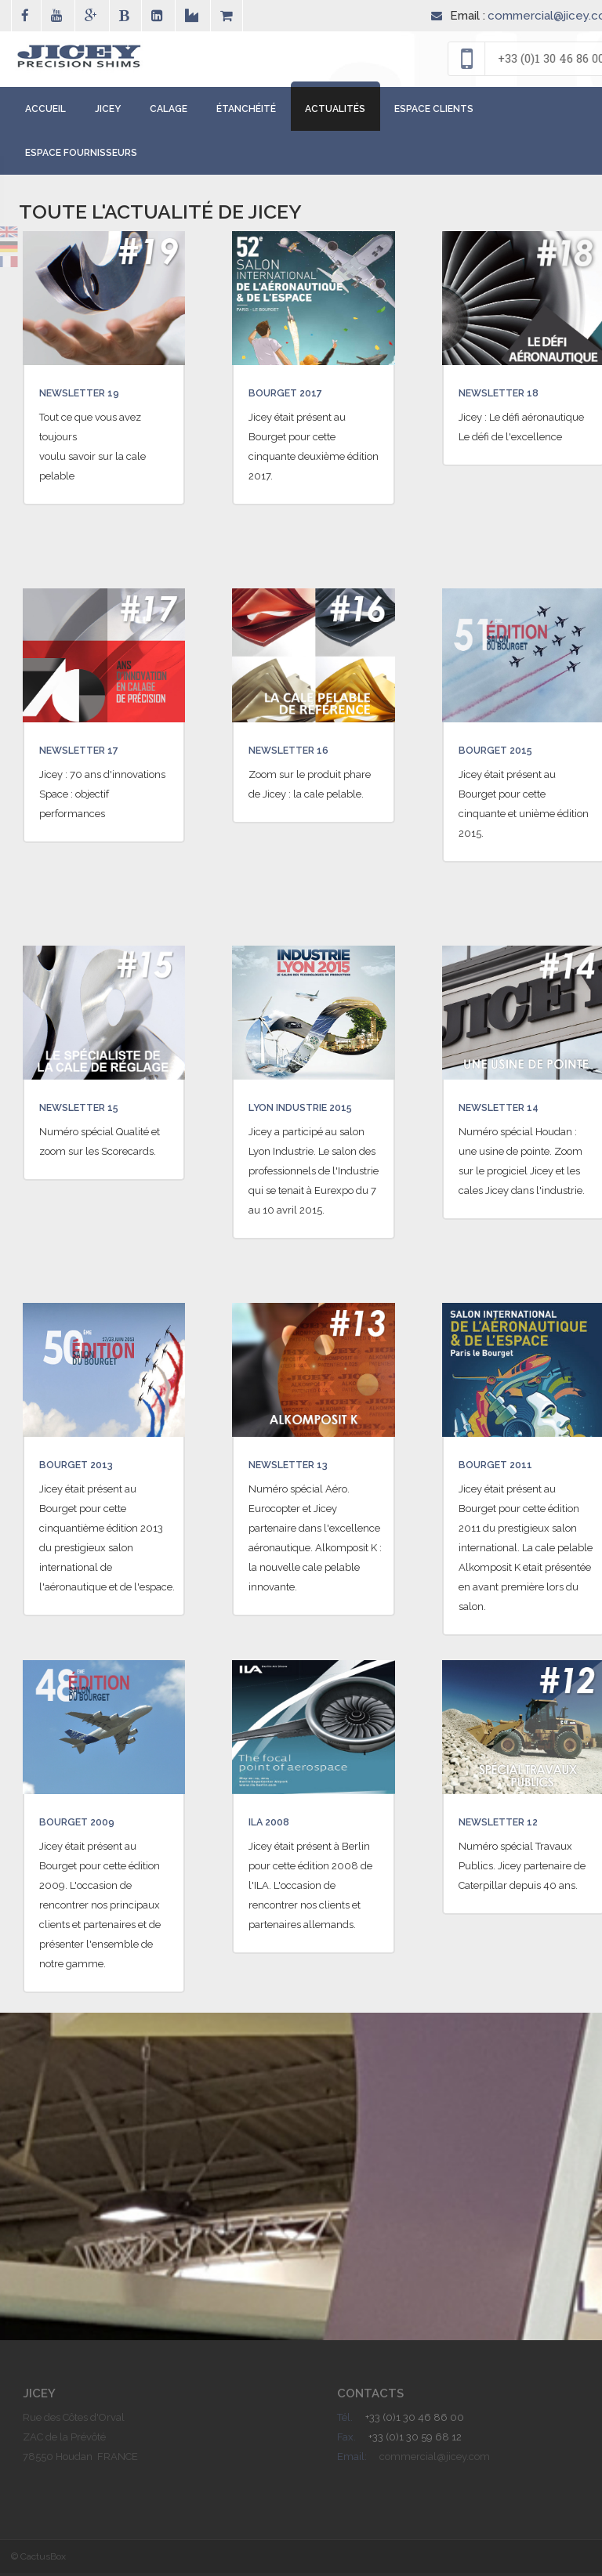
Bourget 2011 (502, 1467)
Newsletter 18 (508, 396)
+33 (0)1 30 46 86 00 (414, 2420)
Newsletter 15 (87, 1110)
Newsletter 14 (508, 1110)
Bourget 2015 (502, 753)
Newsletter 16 (297, 753)
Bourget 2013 (83, 1467)
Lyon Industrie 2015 (311, 1110)
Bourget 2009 (84, 1825)
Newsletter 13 (297, 1467)
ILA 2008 (273, 1825)
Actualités (335, 112)
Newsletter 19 (88, 396)
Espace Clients (433, 112)
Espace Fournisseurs (81, 155)
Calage (168, 112)
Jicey (108, 112)
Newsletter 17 (87, 753)
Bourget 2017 (292, 396)
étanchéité (246, 112)
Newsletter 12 (508, 1825)
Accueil (45, 112)
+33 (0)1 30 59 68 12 (415, 2440)
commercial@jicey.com (434, 2460)
